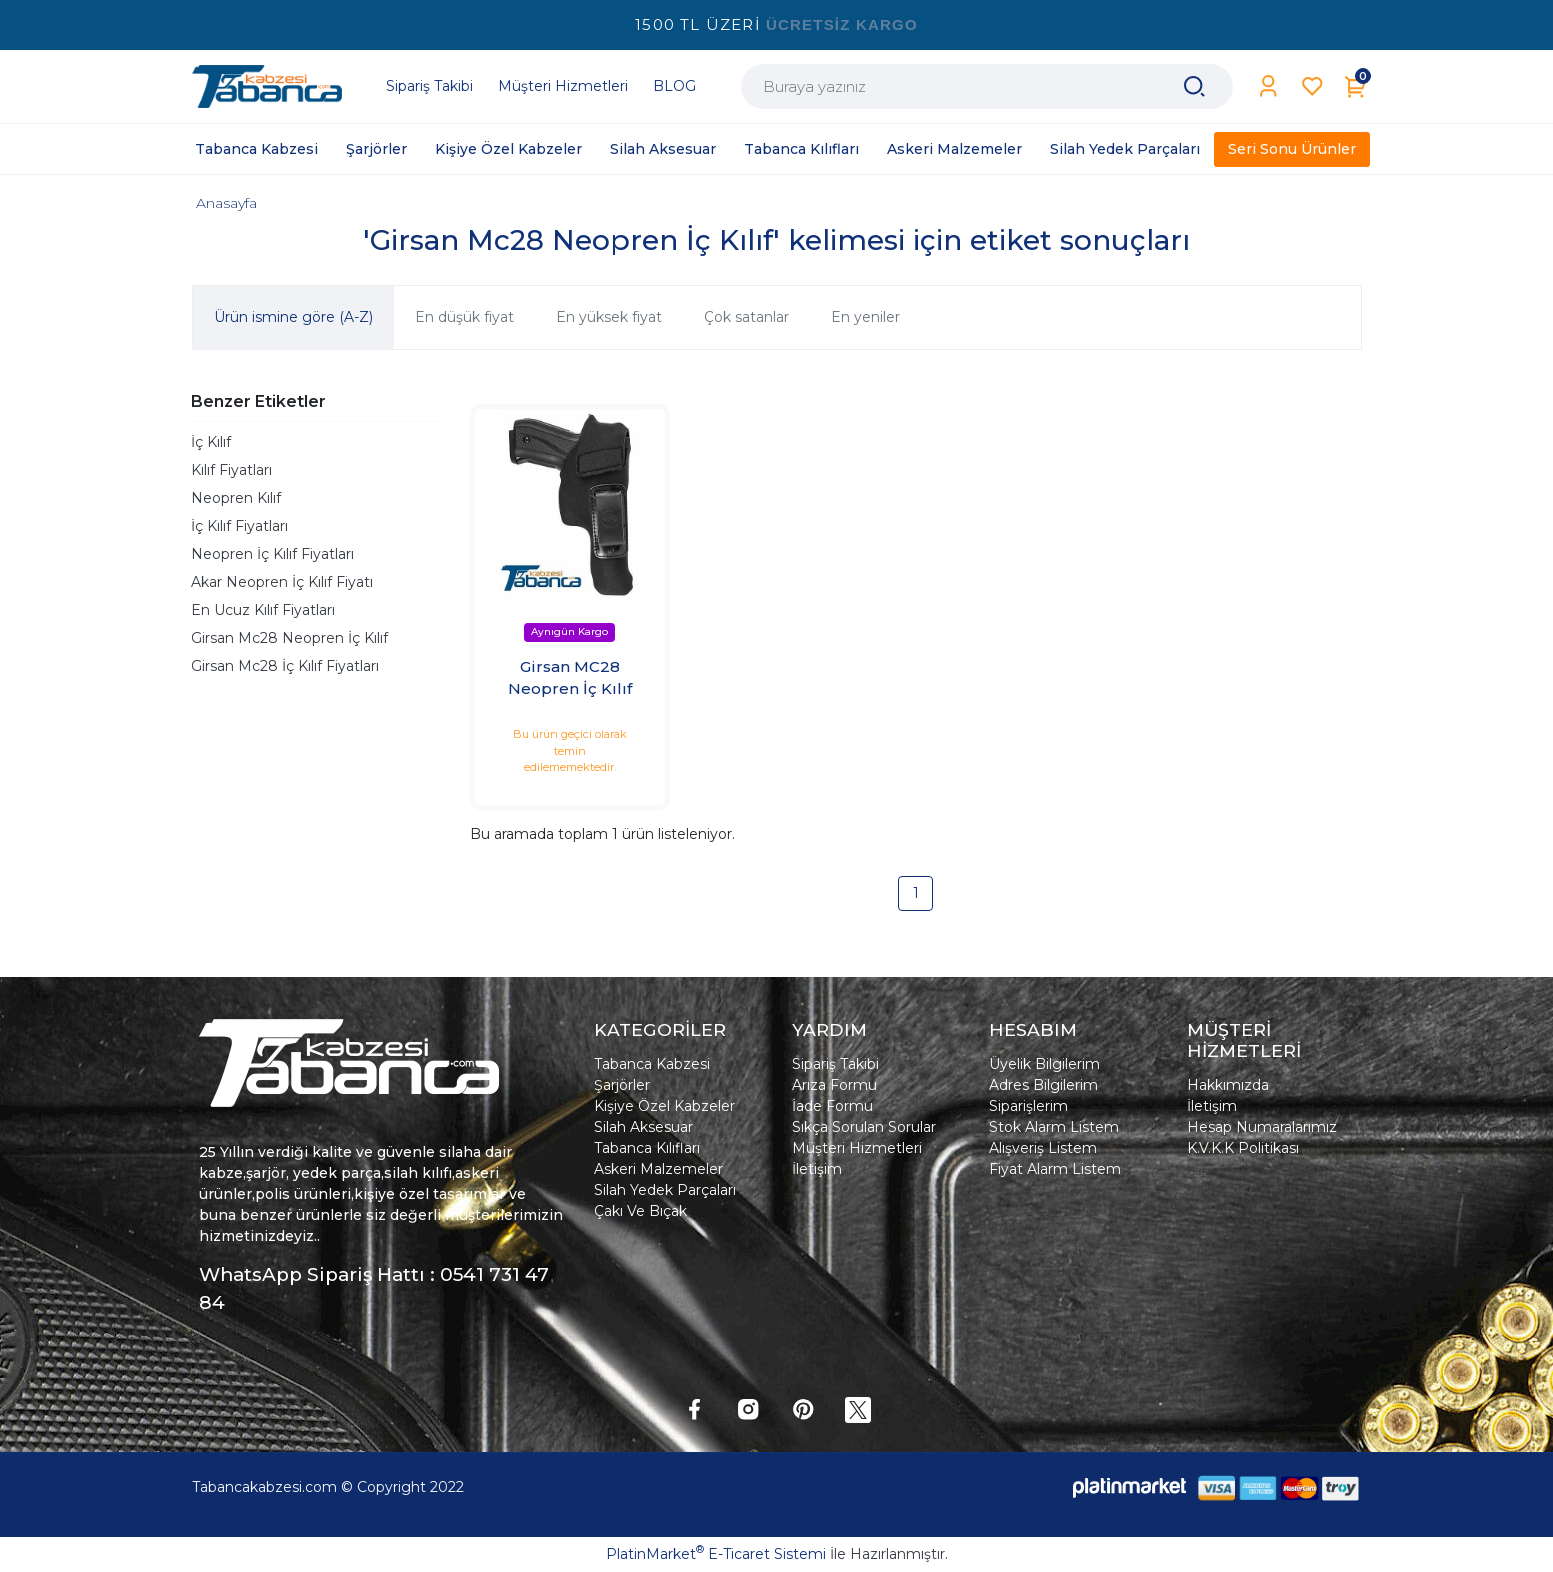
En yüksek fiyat (609, 317)
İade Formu (832, 1106)
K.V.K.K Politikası (1243, 1148)
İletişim (817, 1169)
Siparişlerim (1028, 1106)
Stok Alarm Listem (1054, 1127)
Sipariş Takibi (835, 1064)
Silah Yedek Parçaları (665, 1190)
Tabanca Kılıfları (647, 1148)
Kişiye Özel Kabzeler (664, 1106)
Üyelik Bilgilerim (1044, 1064)
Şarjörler (622, 1085)
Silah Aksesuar (643, 1127)
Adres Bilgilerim (1043, 1085)
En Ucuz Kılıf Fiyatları (263, 610)
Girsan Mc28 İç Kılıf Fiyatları (285, 666)
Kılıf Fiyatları (231, 470)
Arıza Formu (834, 1085)
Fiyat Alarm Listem (1055, 1169)
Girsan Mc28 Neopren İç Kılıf (289, 638)
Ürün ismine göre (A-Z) (293, 317)
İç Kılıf (211, 442)
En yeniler (865, 317)
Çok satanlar (746, 317)
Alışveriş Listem (1043, 1148)
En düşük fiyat (464, 317)
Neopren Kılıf (236, 498)
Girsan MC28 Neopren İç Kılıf (570, 678)
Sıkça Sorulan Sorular (864, 1127)
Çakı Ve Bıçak (640, 1211)
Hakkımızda (1228, 1085)
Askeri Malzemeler (658, 1169)
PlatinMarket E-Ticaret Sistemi (716, 1554)
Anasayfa (226, 203)
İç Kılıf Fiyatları (239, 526)
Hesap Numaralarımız (1262, 1127)
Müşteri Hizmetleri (857, 1148)
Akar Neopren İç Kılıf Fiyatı (282, 582)
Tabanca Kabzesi (652, 1064)
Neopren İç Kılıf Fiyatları (272, 554)
